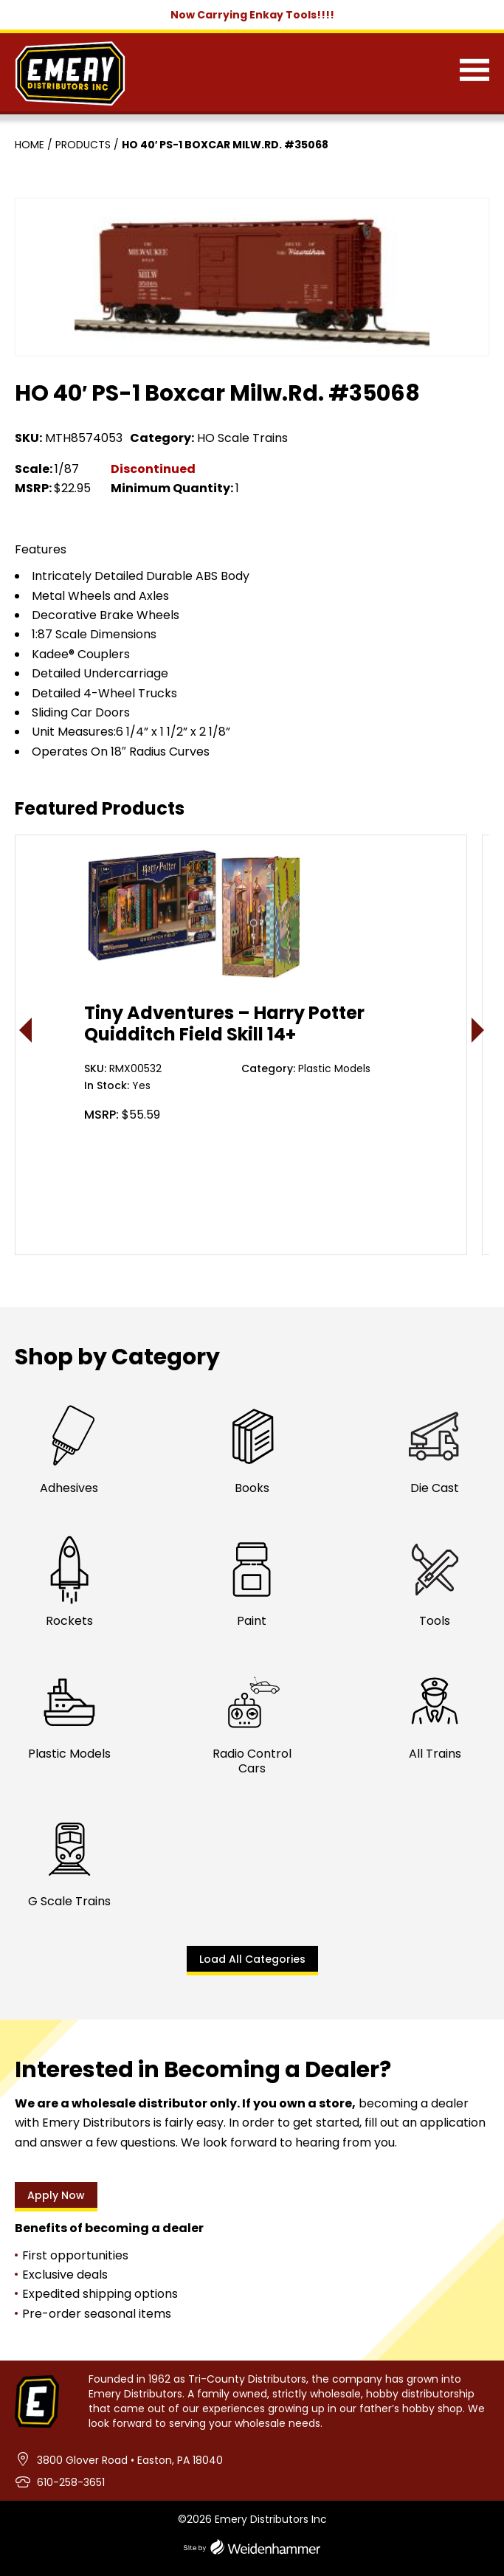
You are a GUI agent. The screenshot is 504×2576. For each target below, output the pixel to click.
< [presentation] (26, 1029)
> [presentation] (478, 1029)
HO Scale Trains (242, 437)
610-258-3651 (71, 2482)
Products (83, 144)
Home (29, 144)
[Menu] (474, 73)
